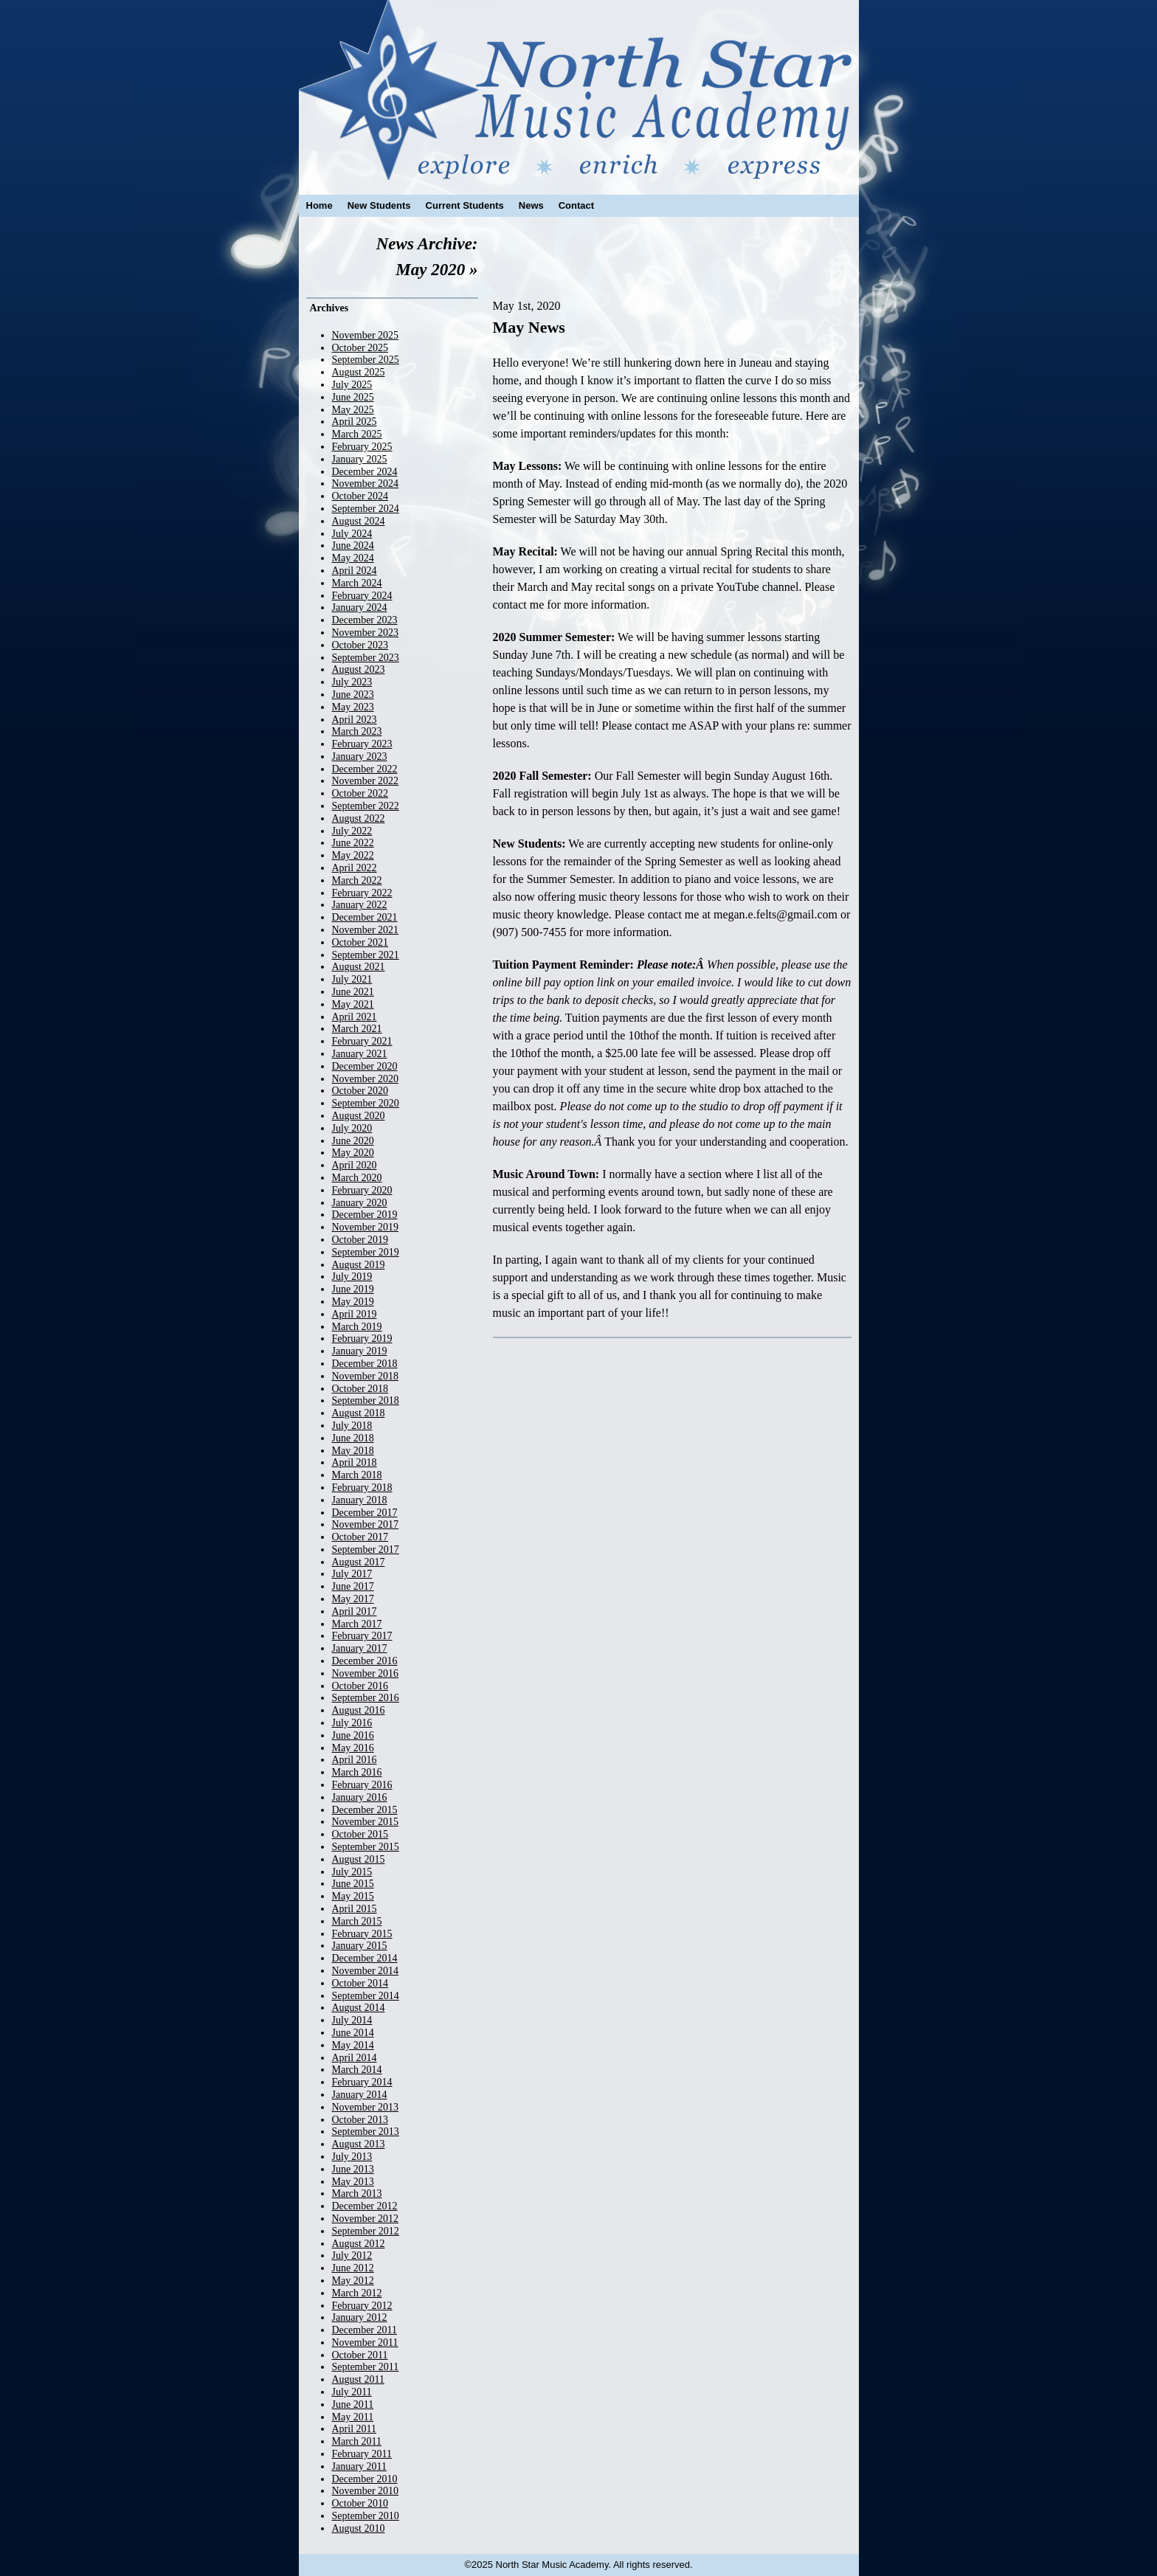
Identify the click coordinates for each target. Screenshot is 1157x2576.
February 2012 (362, 2305)
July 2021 (352, 979)
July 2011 (352, 2391)
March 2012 (357, 2293)
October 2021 (360, 942)
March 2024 (357, 583)
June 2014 (353, 2032)
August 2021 (358, 966)
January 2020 (359, 1202)
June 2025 (353, 397)
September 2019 (365, 1252)
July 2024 (352, 533)
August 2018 (358, 1413)
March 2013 (357, 2193)
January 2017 (359, 1648)
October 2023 (360, 645)
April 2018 (354, 1462)
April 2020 (354, 1165)
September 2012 (365, 2231)
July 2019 (352, 1276)
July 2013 (352, 2156)
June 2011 (353, 2404)
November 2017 (365, 1524)
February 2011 (362, 2453)
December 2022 (365, 769)
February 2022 (362, 893)
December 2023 (365, 620)
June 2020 (353, 1140)
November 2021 (365, 929)
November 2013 (365, 2107)
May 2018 (353, 1450)
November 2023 (365, 632)
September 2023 (365, 657)
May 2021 (353, 1004)
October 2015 (360, 1834)
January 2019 (359, 1351)
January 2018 (359, 1500)
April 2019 (354, 1314)
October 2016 (360, 1686)
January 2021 (359, 1053)
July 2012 (352, 2255)
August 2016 (358, 1710)
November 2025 (365, 335)
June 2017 (353, 1586)
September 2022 (365, 805)
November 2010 (365, 2490)
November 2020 (365, 1078)
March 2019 (357, 1326)
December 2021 (365, 917)
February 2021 (362, 1041)
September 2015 (365, 1846)
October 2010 (360, 2503)
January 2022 (359, 904)
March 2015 (357, 1921)
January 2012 (359, 2317)
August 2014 (358, 2007)
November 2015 (365, 1821)
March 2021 (357, 1028)
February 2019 (362, 1338)
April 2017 (354, 1611)
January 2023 (359, 756)
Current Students (465, 205)
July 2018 (352, 1425)
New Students (379, 205)
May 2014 (353, 2045)
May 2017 (353, 1598)
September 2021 (365, 954)
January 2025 (359, 459)
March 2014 (357, 2069)
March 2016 (357, 1772)
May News (529, 327)
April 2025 (354, 421)
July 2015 (352, 1871)
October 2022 (360, 793)
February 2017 (362, 1635)
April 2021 (354, 1016)
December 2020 (365, 1066)
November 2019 (365, 1227)
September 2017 (365, 1549)
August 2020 (358, 1115)
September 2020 (365, 1103)
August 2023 (358, 669)
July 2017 (352, 1573)
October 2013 (360, 2119)
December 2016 (365, 1660)
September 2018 (365, 1400)
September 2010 (365, 2515)
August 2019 (358, 1264)
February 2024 (362, 595)
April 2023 (354, 719)
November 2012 (365, 2218)
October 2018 (360, 1388)
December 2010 (365, 2479)
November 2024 (365, 483)
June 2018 (353, 1438)
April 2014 (354, 2057)
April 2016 (354, 1759)
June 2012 (353, 2268)
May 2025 (353, 409)
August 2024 (358, 521)
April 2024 (354, 570)
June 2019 (353, 1289)
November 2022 (365, 780)
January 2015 (359, 1945)
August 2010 (358, 2528)
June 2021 (353, 991)
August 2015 (358, 1859)
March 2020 (357, 1177)
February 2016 (362, 1784)
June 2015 (353, 1883)
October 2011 (360, 2355)
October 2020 (360, 1090)
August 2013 (358, 2144)
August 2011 (358, 2379)
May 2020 (353, 1152)
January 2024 (359, 607)
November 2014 (365, 1970)
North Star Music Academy (579, 90)
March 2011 (357, 2441)
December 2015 (365, 1809)
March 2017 (357, 1624)
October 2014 (360, 1983)
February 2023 (362, 743)
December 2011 (365, 2330)
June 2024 (353, 545)
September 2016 (365, 1697)
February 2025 (362, 446)
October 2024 (360, 496)
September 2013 (365, 2131)
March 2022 (357, 880)
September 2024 (365, 508)
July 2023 (352, 682)
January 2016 (359, 1797)
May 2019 (353, 1301)
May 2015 (353, 1896)
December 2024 (365, 471)
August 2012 (358, 2243)
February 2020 (362, 1190)
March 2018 (357, 1475)
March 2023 (357, 731)
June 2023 (353, 694)
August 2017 (358, 1562)
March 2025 (357, 434)
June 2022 (353, 842)
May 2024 (353, 558)
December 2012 (365, 2206)
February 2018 (362, 1487)
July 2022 (352, 831)
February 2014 (362, 2082)
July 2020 (352, 1128)
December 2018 (365, 1363)
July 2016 (352, 1722)
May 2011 (353, 2417)
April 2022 (354, 867)
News (531, 205)
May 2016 (353, 1747)
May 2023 (353, 707)
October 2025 (360, 347)
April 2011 (354, 2428)
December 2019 (365, 1214)
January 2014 (359, 2094)
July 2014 (352, 2020)
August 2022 (358, 818)
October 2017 (360, 1537)
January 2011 (359, 2466)
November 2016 (365, 1673)
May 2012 (353, 2280)
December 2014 (365, 1958)
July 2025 (352, 384)
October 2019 (360, 1239)
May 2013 (353, 2181)
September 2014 (365, 1995)
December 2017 (365, 1512)
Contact (576, 205)
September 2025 (365, 359)
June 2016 (353, 1735)
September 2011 (365, 2366)
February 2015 (362, 1933)
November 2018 (365, 1376)
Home (319, 205)
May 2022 (353, 855)
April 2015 (354, 1908)
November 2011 (365, 2342)
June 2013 (353, 2169)
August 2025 (358, 372)
